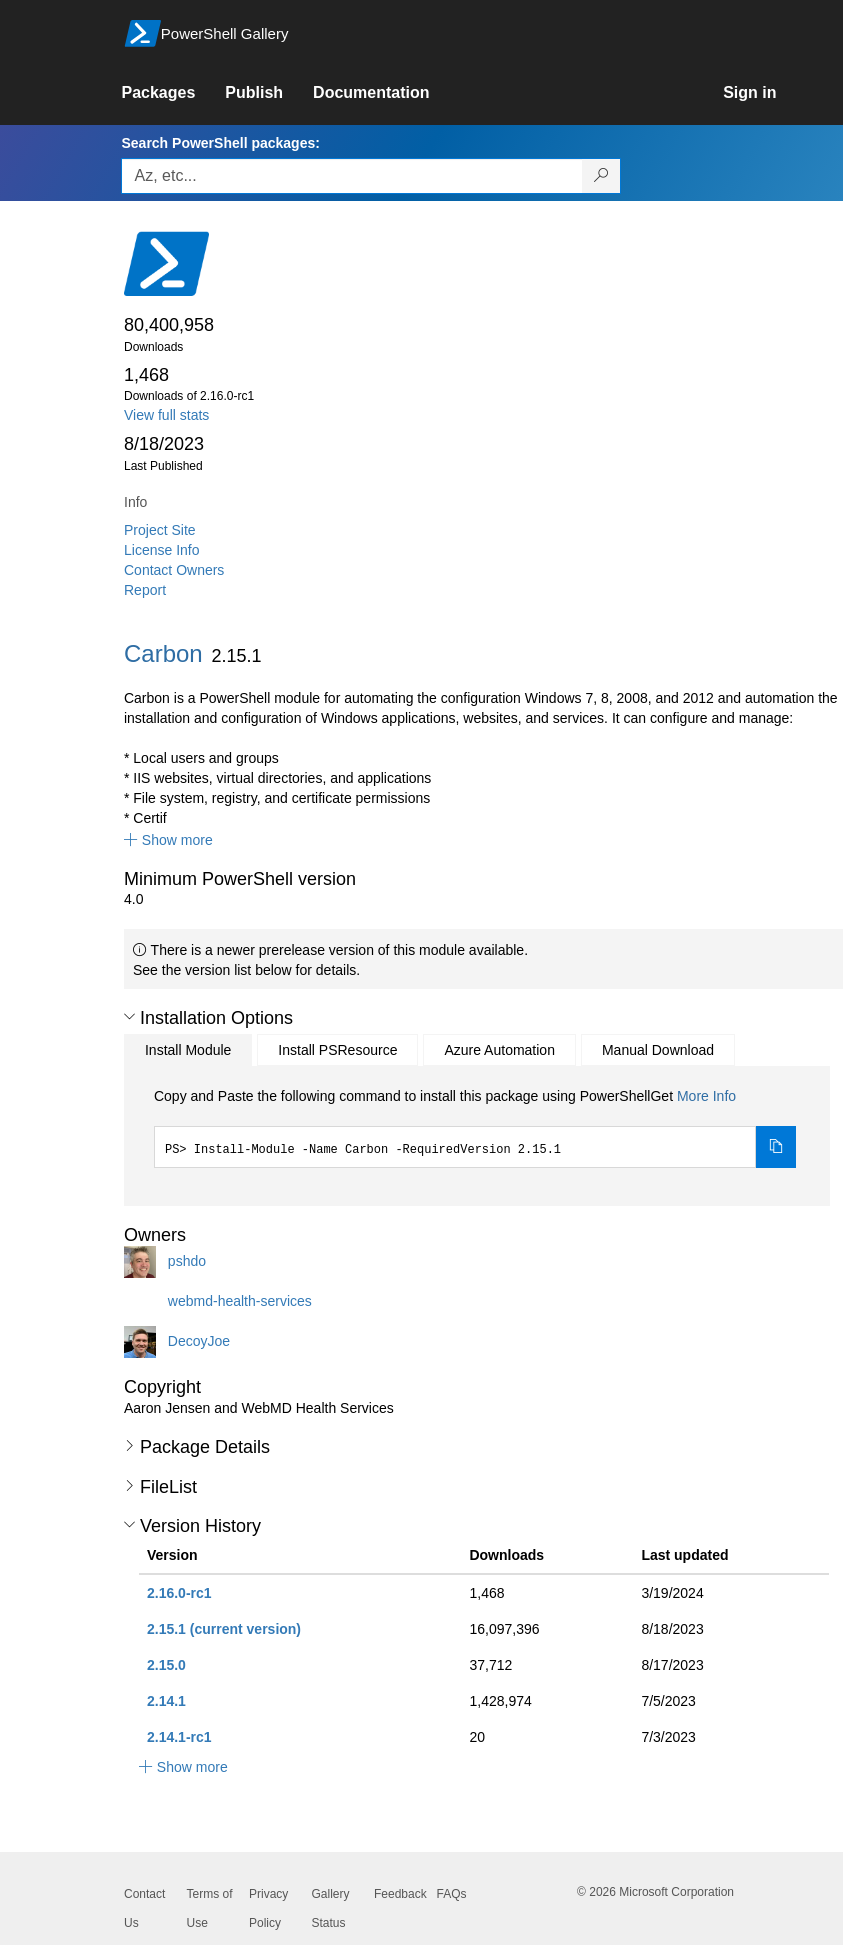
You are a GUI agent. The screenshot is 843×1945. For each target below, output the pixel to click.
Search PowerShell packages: (220, 143)
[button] (168, 840)
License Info (162, 550)
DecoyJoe (199, 1341)
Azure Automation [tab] (499, 1050)
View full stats (166, 415)
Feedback (400, 1894)
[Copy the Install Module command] (776, 1147)
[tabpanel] (475, 1127)
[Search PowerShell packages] (601, 176)
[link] (173, 93)
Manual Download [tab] (658, 1050)
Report (145, 590)
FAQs (452, 1894)
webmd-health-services (240, 1301)
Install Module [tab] (188, 1050)
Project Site (160, 530)
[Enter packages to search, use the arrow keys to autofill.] (352, 176)
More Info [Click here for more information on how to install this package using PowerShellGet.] (706, 1096)
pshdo (187, 1261)
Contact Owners (174, 570)
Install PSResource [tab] (337, 1050)
